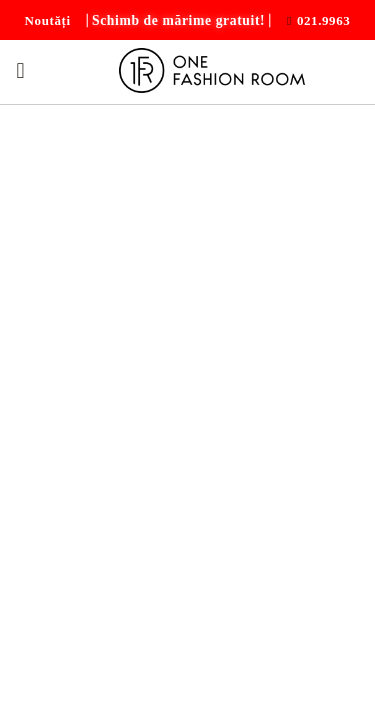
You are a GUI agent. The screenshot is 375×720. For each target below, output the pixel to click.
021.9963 (323, 20)
